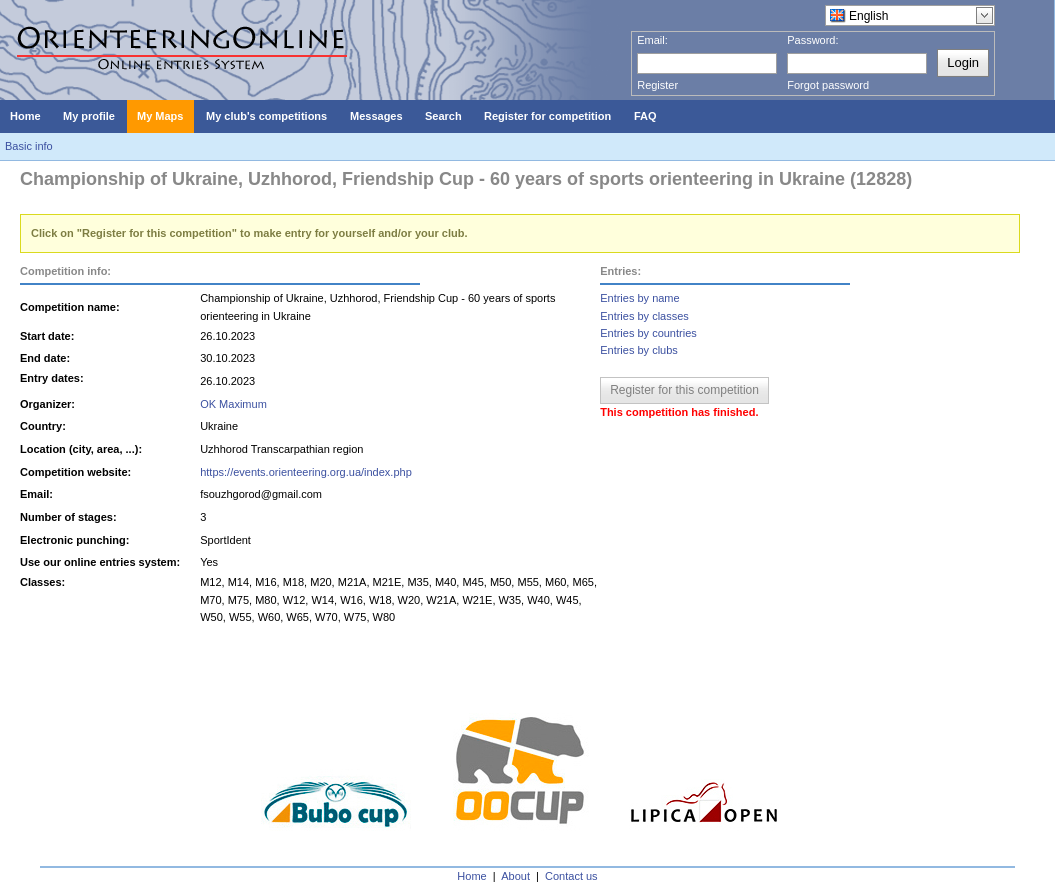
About (515, 876)
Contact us (571, 876)
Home (471, 876)
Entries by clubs (639, 350)
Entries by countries (648, 333)
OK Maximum (233, 404)
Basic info (29, 146)
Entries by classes (644, 316)
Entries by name (639, 298)
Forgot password (828, 85)
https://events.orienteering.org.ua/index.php (306, 472)
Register (657, 85)
